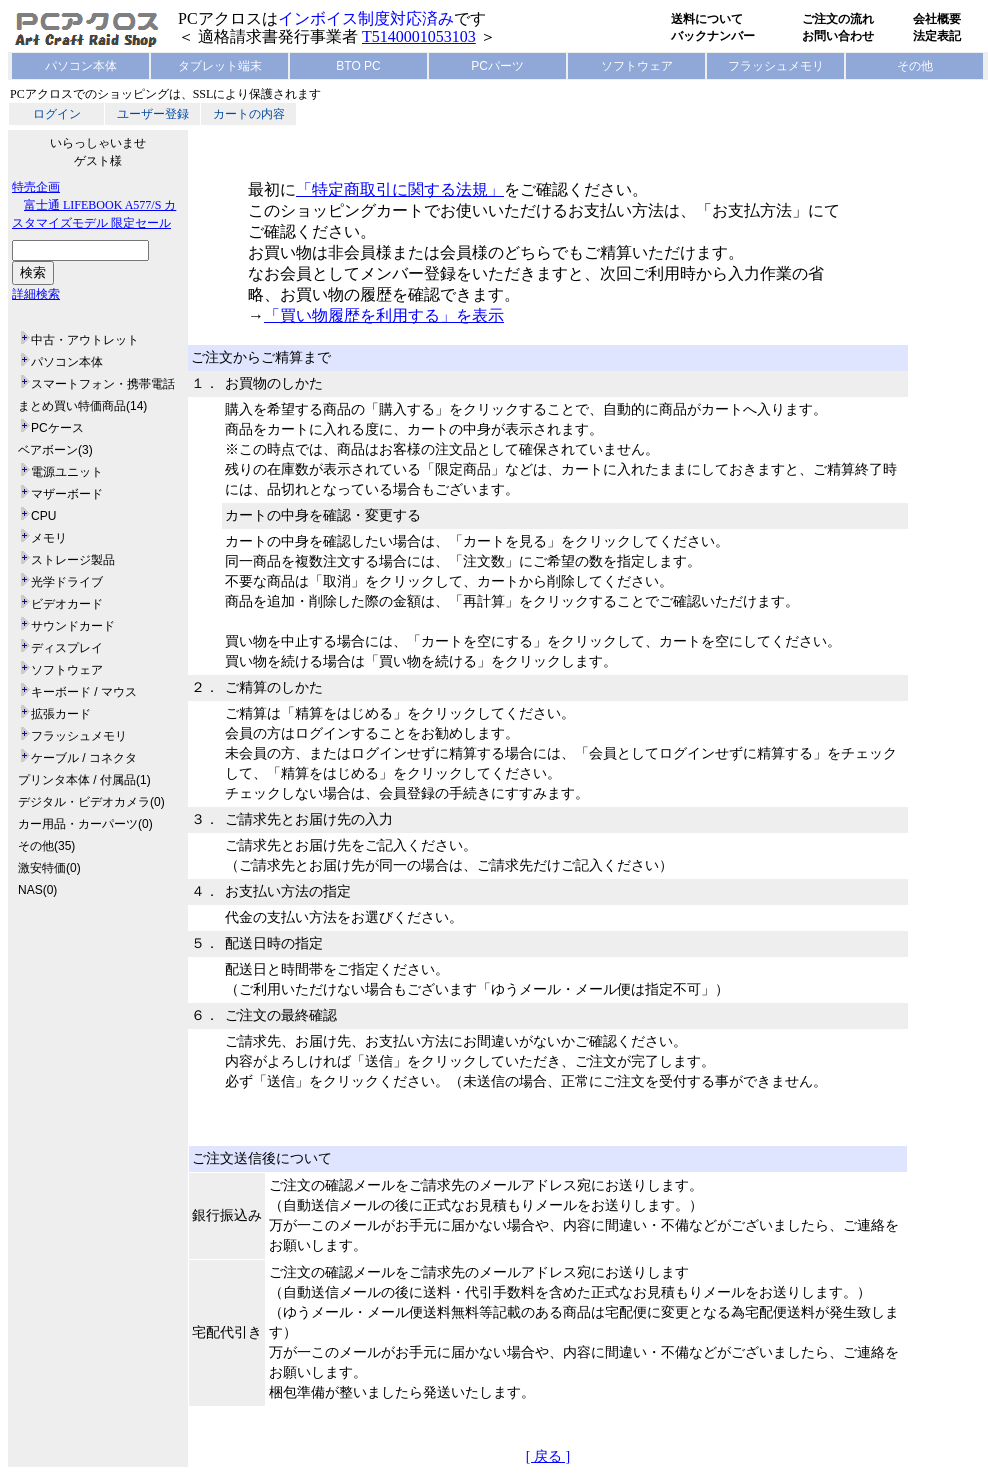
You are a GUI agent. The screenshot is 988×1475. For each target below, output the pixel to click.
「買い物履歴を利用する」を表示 (384, 315)
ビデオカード (67, 604)
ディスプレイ (67, 648)
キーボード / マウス (84, 692)
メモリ (49, 538)
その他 (915, 66)
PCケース (57, 428)
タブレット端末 (220, 66)
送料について (707, 19)
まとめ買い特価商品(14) (82, 406)
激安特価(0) (49, 868)
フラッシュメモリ (776, 66)
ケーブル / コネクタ (84, 758)
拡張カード (61, 714)
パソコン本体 (81, 66)
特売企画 (36, 187)
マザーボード (67, 494)
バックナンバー (713, 36)
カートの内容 (249, 114)
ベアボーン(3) (55, 450)
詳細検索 (36, 294)
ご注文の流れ (838, 19)
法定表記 (937, 36)
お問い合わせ (838, 36)
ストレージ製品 (73, 560)
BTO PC (358, 66)
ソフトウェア (637, 66)
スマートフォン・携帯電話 (103, 384)
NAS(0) (37, 890)
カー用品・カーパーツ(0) (85, 824)
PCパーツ (497, 66)
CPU (43, 516)
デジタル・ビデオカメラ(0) (91, 802)
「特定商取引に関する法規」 (400, 189)
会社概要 (937, 19)
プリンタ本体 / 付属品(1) (84, 780)
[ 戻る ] (548, 1456)
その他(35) (46, 846)
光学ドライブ (67, 582)
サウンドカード (73, 626)
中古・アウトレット (85, 340)
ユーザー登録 (153, 114)
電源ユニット (67, 472)
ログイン (57, 114)
